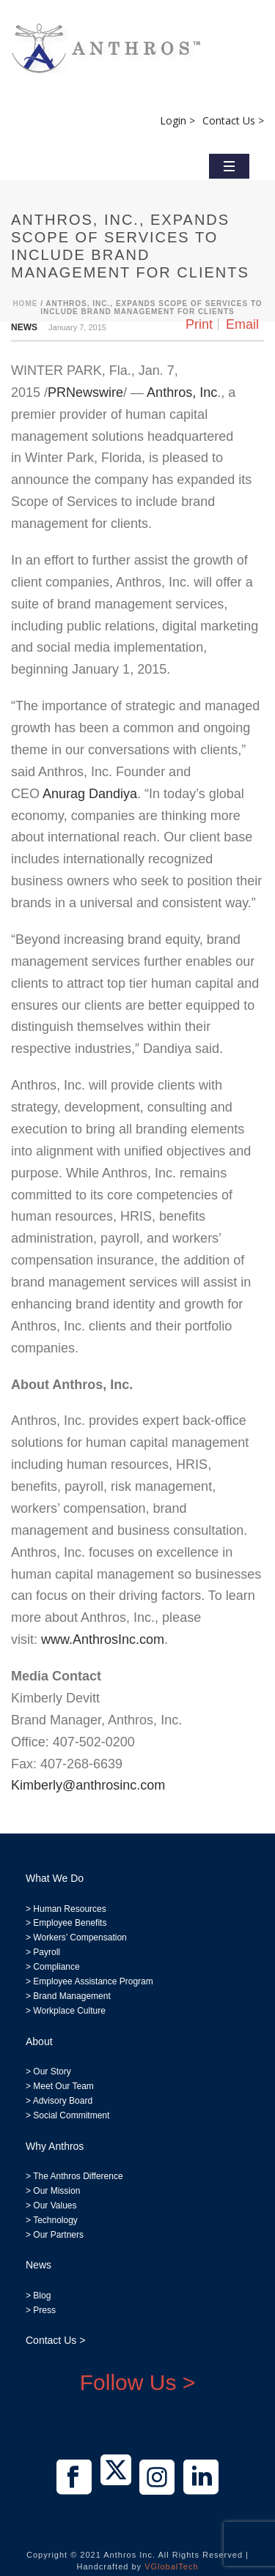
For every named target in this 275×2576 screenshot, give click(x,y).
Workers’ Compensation (79, 1937)
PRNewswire (85, 392)
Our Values (54, 2205)
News (24, 327)
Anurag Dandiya (90, 793)
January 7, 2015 (77, 327)
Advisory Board (62, 2101)
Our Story (51, 2071)
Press (44, 2310)
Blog (41, 2295)
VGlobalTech (171, 2566)
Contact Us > (233, 120)
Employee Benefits (69, 1923)
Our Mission (56, 2191)
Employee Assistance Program (93, 1981)
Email (242, 324)
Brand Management (71, 1996)
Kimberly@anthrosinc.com (88, 1785)
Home (24, 303)
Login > (177, 120)
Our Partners (57, 2235)
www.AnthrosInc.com (102, 1639)
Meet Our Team (62, 2086)
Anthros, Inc (182, 392)
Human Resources (69, 1909)
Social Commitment (70, 2115)
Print (199, 324)
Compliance (56, 1967)
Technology (55, 2220)
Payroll (46, 1952)
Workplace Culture (69, 2011)
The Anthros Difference (78, 2176)
